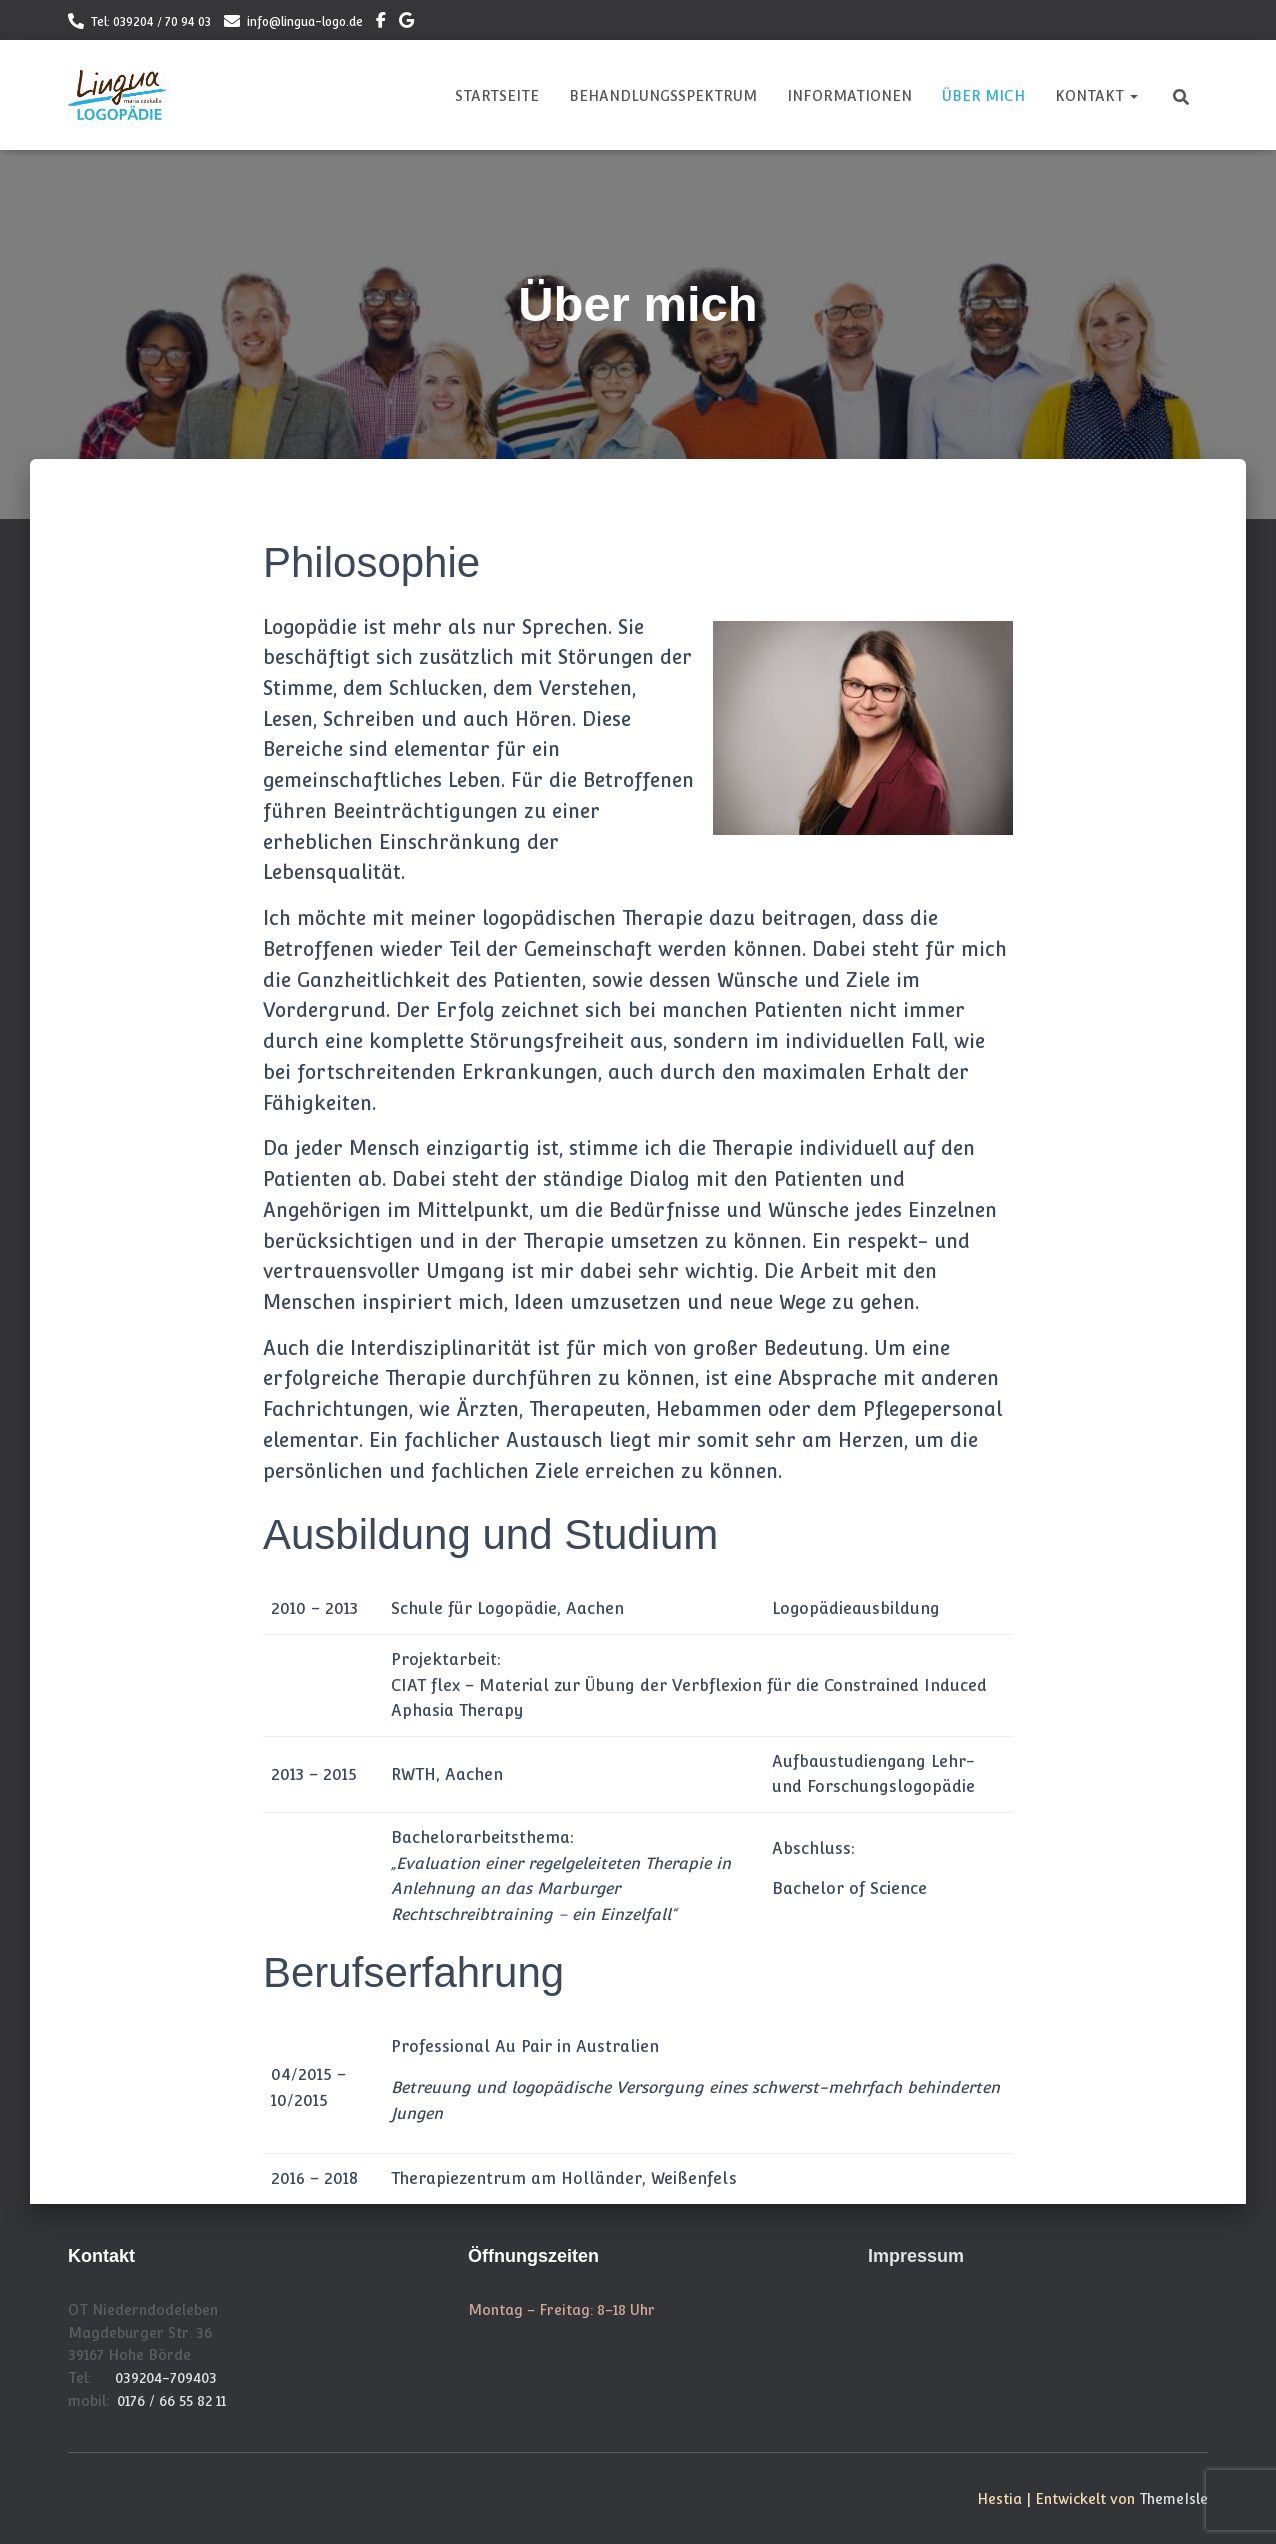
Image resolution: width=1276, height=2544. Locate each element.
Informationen (849, 96)
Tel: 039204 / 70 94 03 (151, 22)
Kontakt (1096, 96)
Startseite (497, 96)
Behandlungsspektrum (663, 96)
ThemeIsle (1173, 2499)
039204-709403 (166, 2378)
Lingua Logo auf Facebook (381, 23)
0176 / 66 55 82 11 (171, 2401)
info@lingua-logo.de (305, 22)
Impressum (916, 2256)
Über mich (983, 96)
